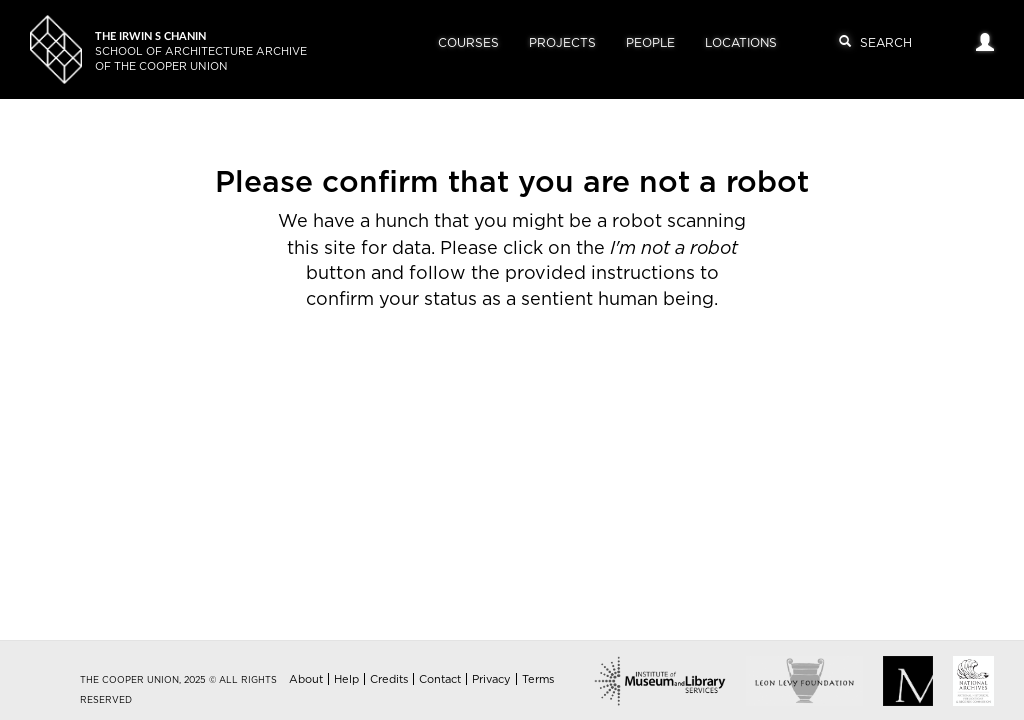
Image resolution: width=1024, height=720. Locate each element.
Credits (389, 679)
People (650, 43)
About (306, 679)
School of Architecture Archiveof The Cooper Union (201, 51)
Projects (562, 43)
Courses (468, 43)
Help (346, 679)
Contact (440, 679)
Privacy (491, 679)
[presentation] (542, 377)
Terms (538, 679)
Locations (741, 43)
